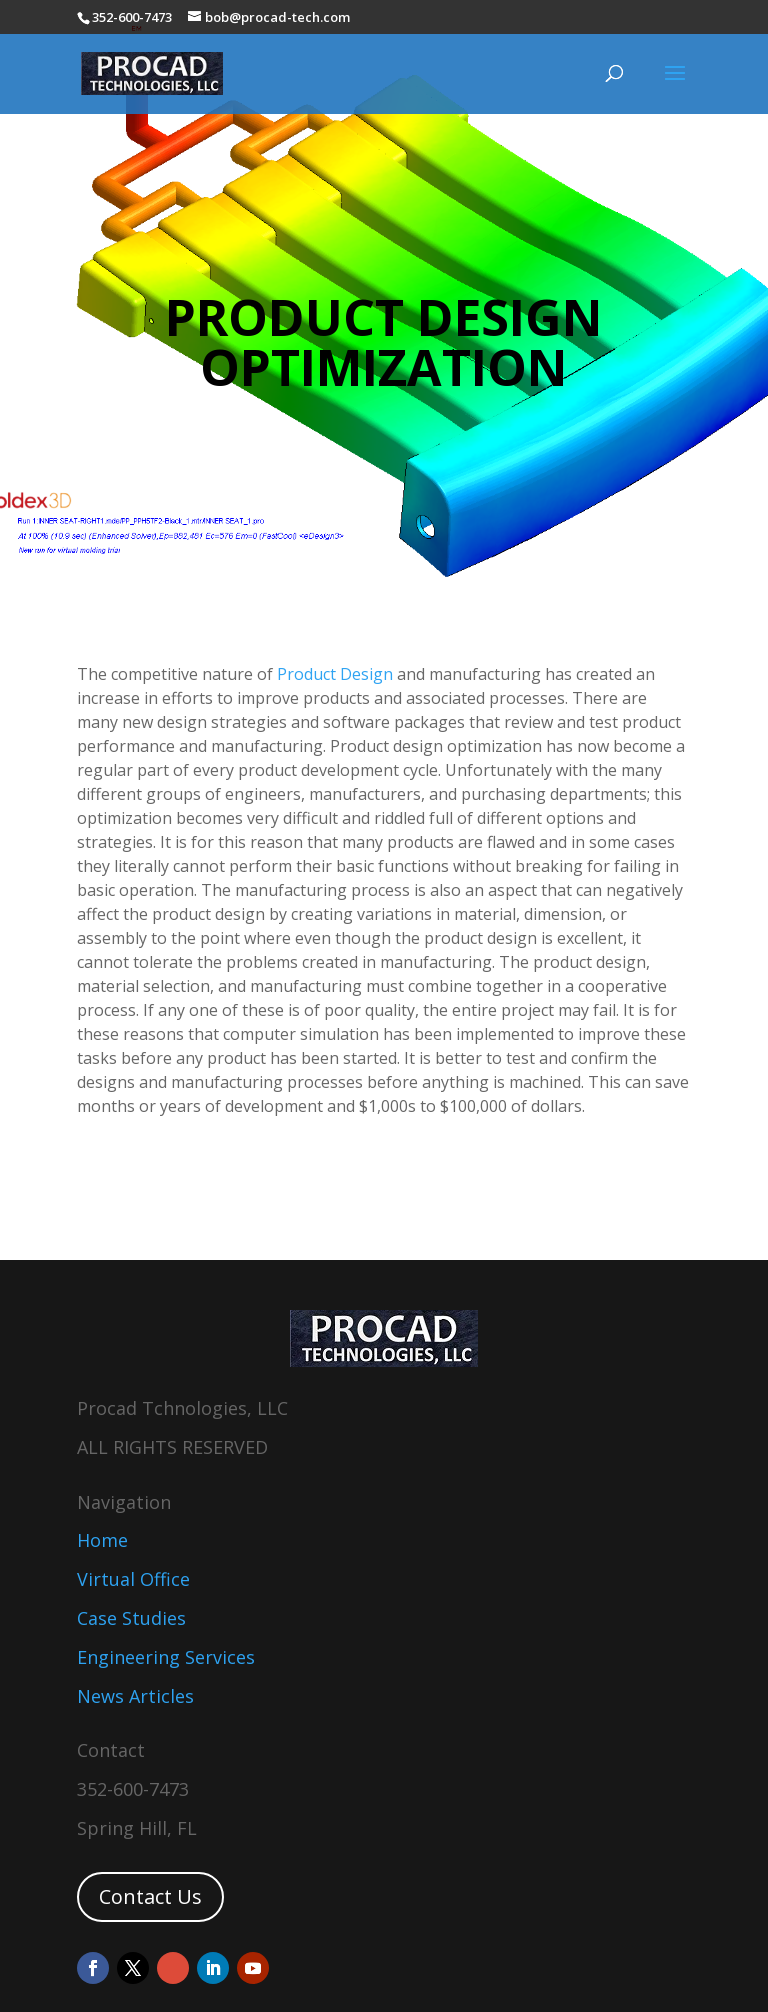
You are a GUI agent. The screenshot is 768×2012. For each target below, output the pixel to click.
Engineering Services (166, 1657)
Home (102, 1540)
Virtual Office (133, 1579)
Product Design (335, 674)
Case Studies (131, 1618)
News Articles (135, 1696)
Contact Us (150, 1896)
